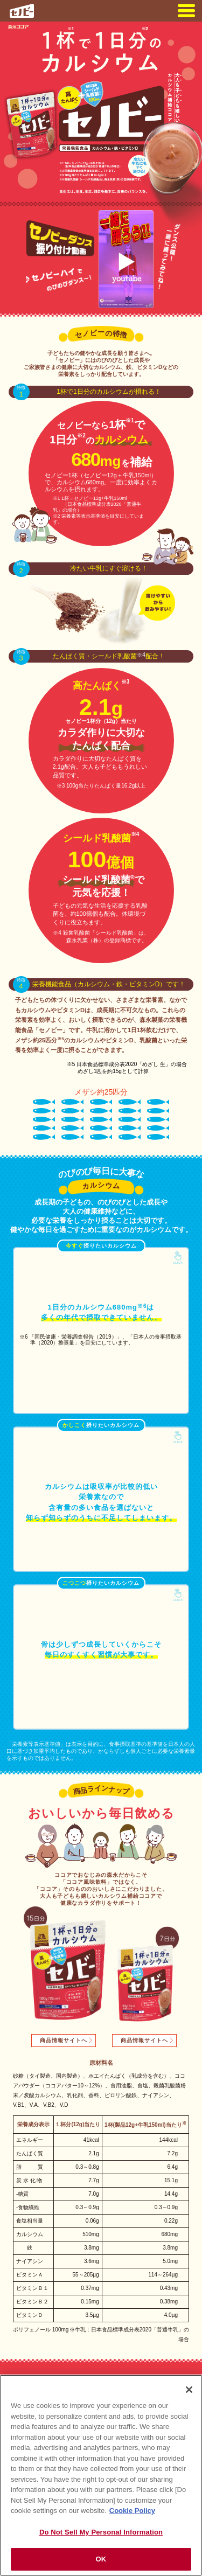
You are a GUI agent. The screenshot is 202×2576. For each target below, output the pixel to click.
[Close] (189, 2389)
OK (101, 2559)
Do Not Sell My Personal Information (101, 2532)
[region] (101, 2475)
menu (186, 11)
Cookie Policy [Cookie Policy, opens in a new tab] (132, 2511)
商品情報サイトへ (63, 2040)
